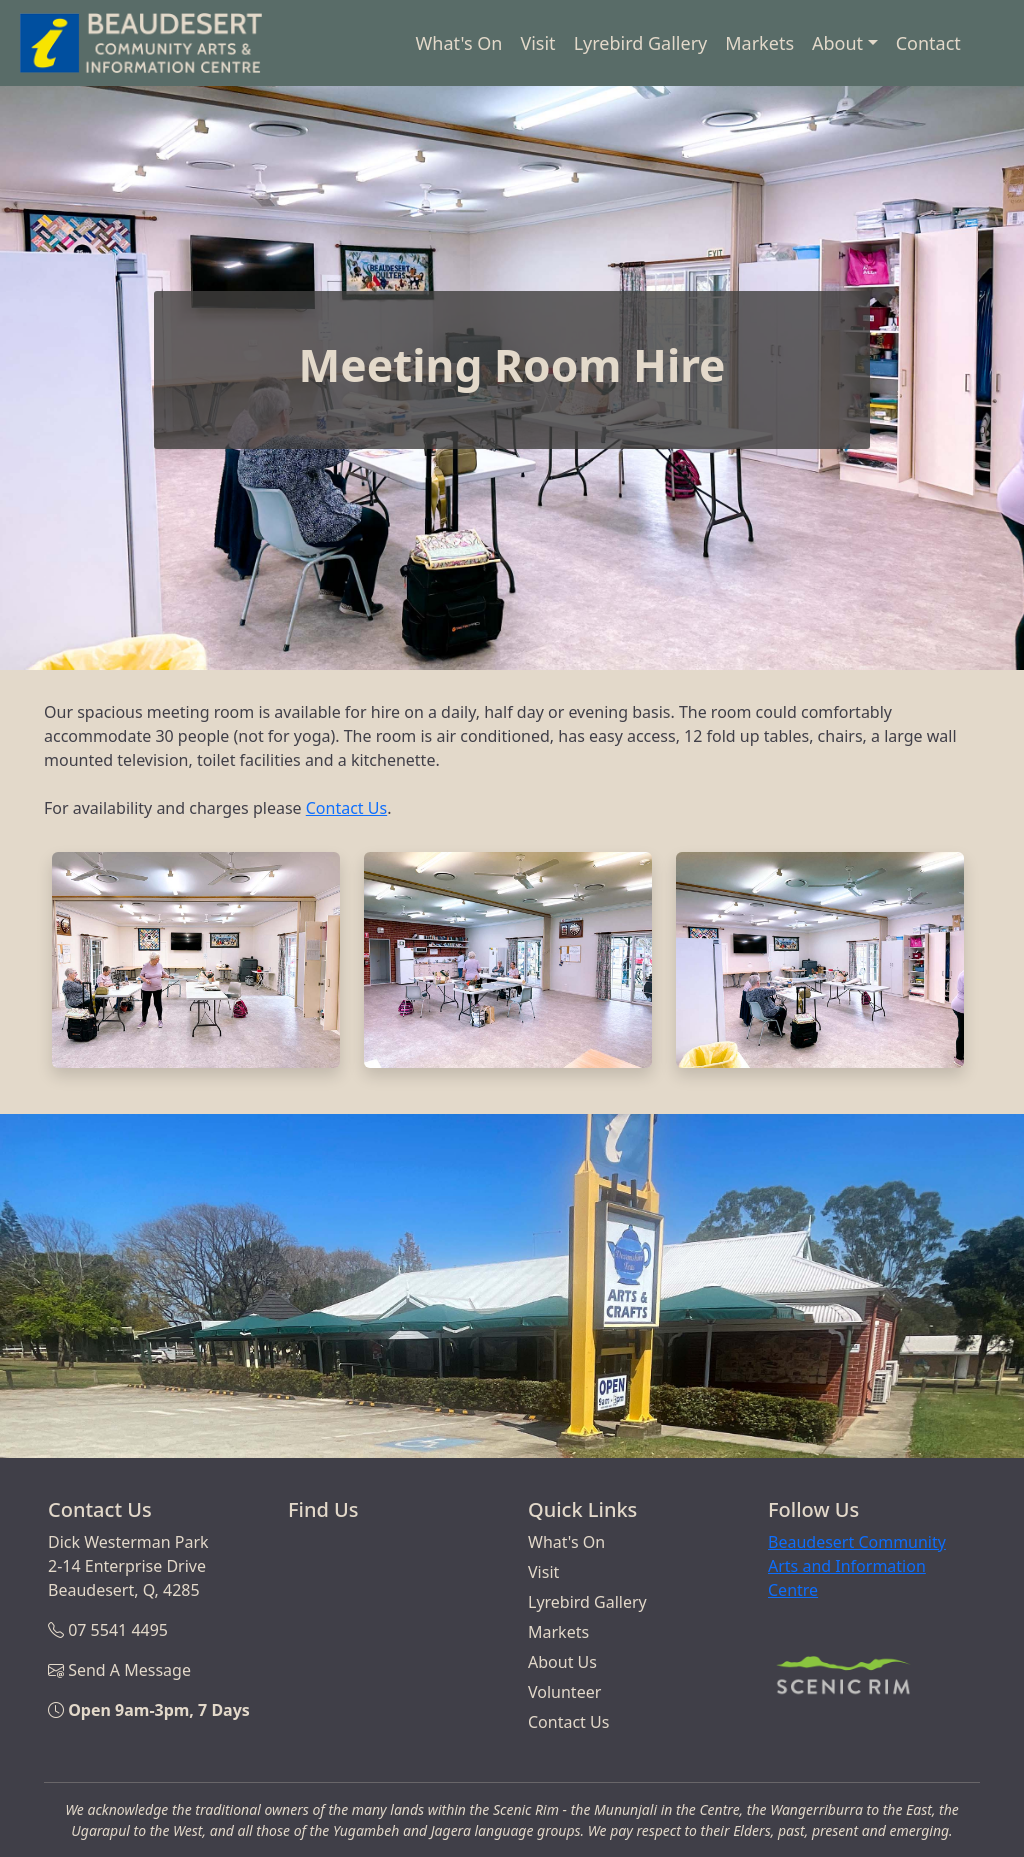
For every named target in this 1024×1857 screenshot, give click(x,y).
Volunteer (564, 1692)
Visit (537, 43)
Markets (759, 43)
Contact (928, 43)
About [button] (837, 43)
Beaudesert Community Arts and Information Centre (857, 1566)
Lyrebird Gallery (641, 43)
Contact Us (346, 808)
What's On (459, 43)
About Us (562, 1662)
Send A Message (129, 1670)
